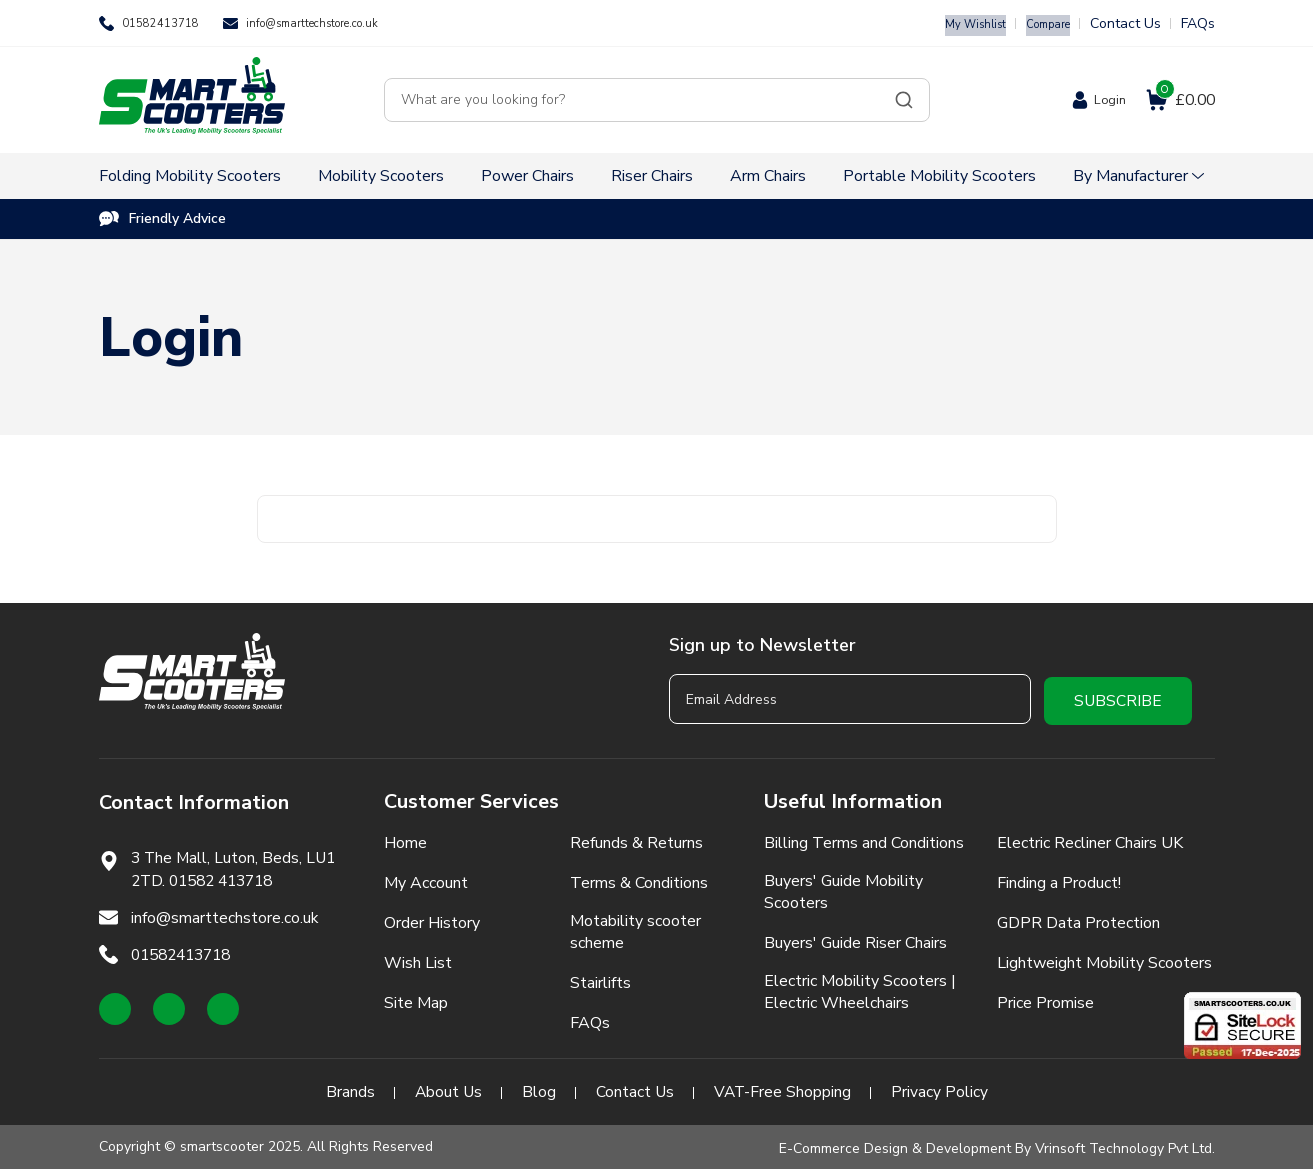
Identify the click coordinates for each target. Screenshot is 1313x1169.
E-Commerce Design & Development (895, 1144)
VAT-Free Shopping (783, 1088)
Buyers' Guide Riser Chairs (855, 939)
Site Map (416, 999)
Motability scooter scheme (635, 928)
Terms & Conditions (639, 879)
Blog (538, 1088)
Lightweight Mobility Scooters (1104, 959)
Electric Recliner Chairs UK (1090, 839)
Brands (347, 1088)
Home (405, 839)
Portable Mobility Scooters (939, 176)
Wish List (418, 959)
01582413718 (167, 23)
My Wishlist (956, 23)
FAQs (1198, 23)
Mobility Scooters (381, 176)
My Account (426, 879)
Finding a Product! (1059, 879)
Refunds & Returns (636, 839)
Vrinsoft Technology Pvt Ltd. (1125, 1144)
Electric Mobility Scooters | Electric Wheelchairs (860, 988)
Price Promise (1045, 999)
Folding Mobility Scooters (190, 176)
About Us (446, 1088)
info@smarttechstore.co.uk (344, 23)
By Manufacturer (1130, 176)
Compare (1041, 23)
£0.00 (1183, 100)
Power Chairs (527, 176)
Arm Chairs (768, 176)
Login (1104, 100)
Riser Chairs (652, 176)
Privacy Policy (941, 1088)
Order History (432, 919)
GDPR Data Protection (1078, 919)
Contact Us (1125, 23)
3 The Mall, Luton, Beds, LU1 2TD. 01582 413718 (237, 866)
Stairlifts (600, 979)
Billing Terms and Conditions (864, 839)
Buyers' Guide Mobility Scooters (843, 888)
